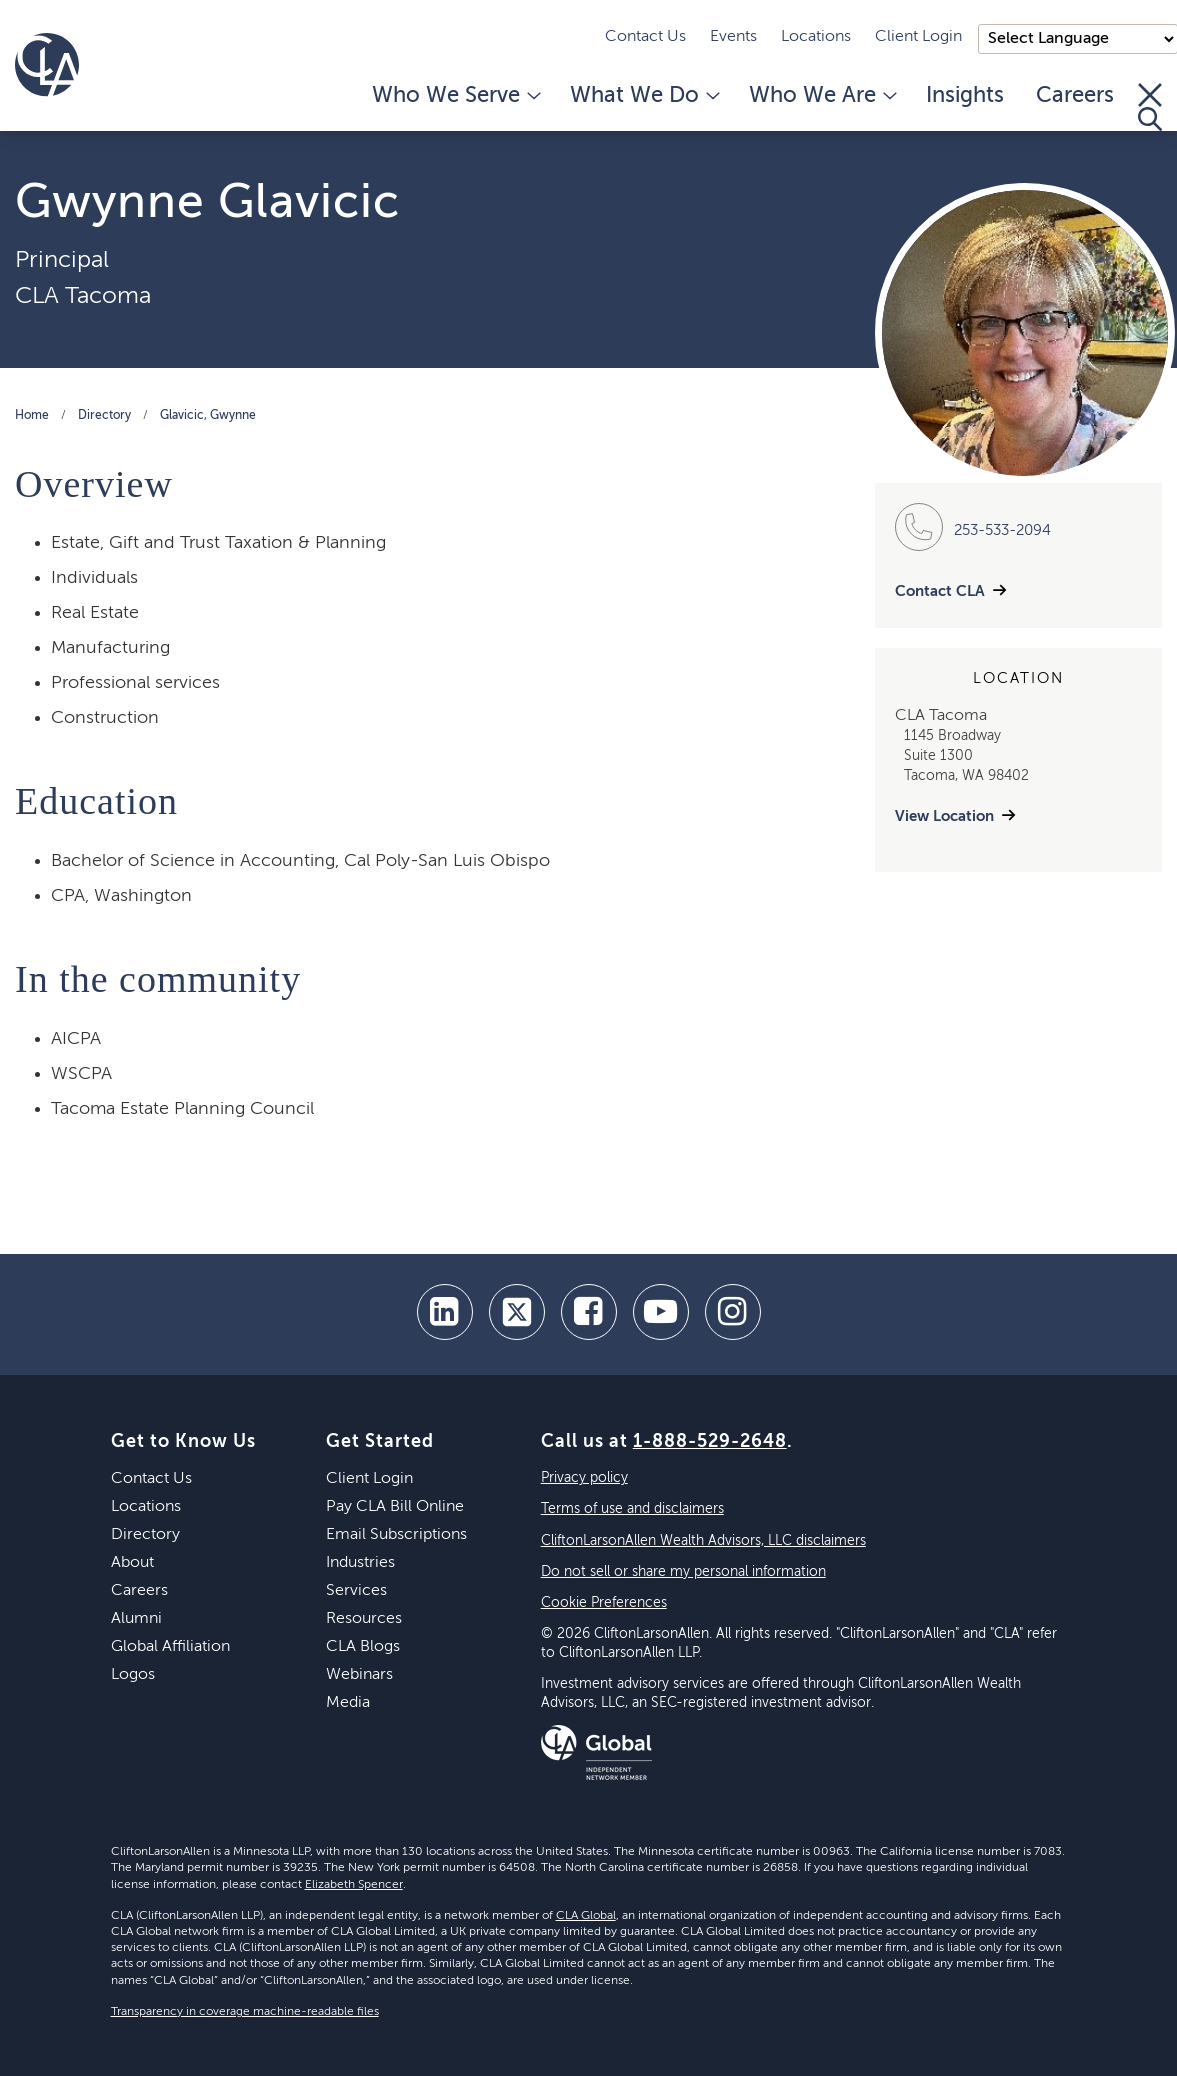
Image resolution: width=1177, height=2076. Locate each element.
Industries (360, 1563)
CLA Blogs (363, 1647)
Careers (1075, 96)
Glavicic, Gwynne (208, 416)
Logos (133, 1675)
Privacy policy (584, 1478)
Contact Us (645, 37)
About (132, 1563)
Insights (965, 96)
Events (733, 37)
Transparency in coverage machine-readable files (245, 2012)
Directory (104, 416)
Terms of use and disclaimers (632, 1509)
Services (356, 1591)
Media (348, 1703)
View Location (944, 816)
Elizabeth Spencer (354, 1885)
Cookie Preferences (604, 1603)
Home (32, 416)
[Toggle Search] (1150, 107)
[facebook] (589, 1312)
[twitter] (517, 1312)
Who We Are (821, 96)
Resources (364, 1619)
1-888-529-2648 (710, 1442)
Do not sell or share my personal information (683, 1572)
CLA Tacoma (83, 296)
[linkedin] (445, 1312)
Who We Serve (455, 96)
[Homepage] (47, 65)
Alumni (136, 1619)
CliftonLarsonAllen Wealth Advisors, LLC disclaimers (703, 1541)
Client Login (918, 37)
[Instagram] (733, 1312)
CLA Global (586, 1916)
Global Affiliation (170, 1647)
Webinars (359, 1675)
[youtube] (661, 1312)
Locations (816, 37)
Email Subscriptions (396, 1535)
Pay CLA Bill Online (395, 1507)
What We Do (643, 96)
